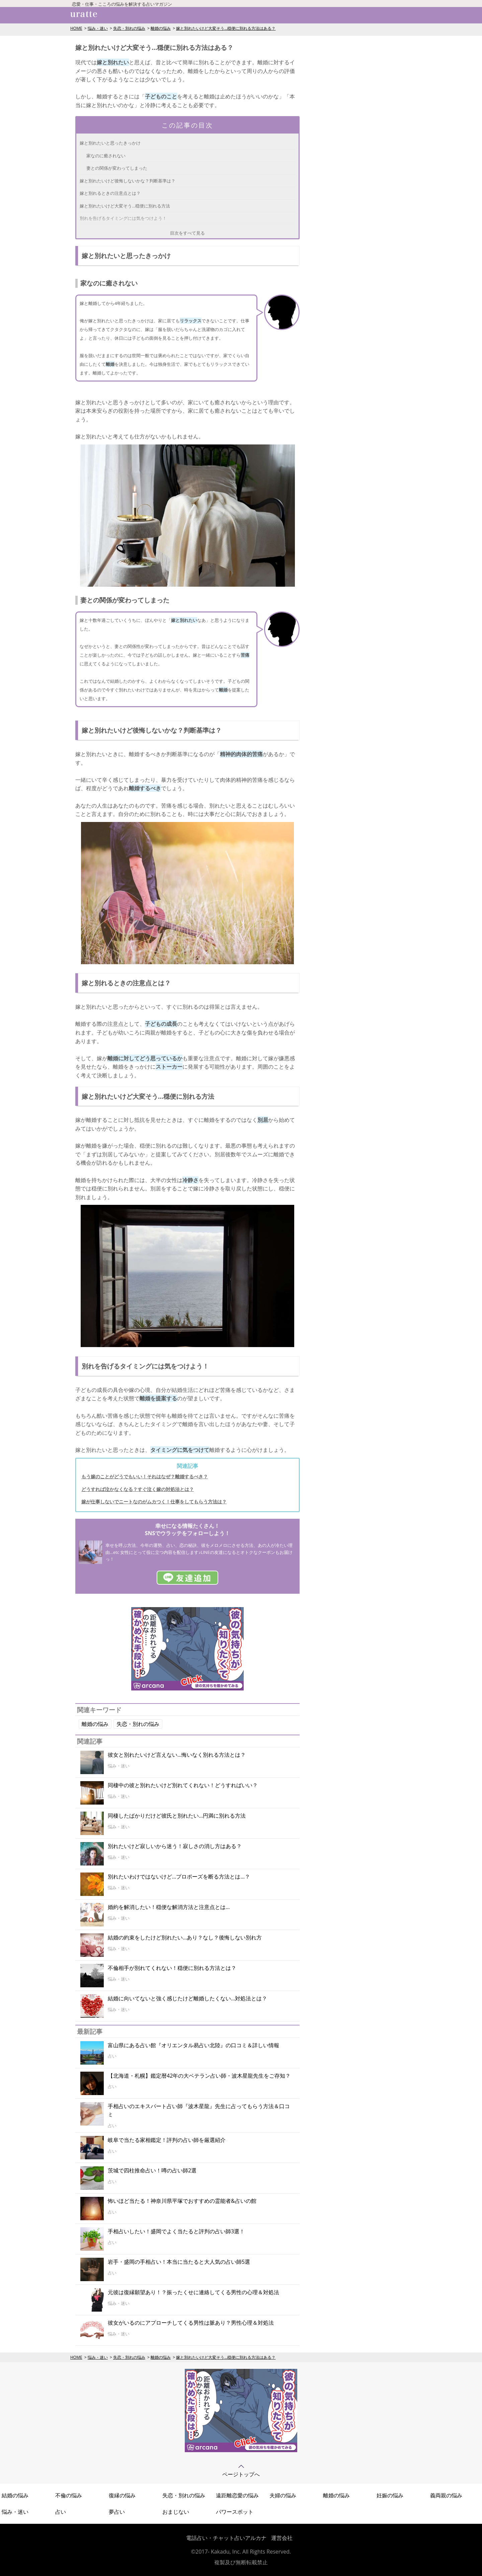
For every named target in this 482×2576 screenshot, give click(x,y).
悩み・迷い (98, 28)
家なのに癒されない (106, 156)
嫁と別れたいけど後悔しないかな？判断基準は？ (127, 181)
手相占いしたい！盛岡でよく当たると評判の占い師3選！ (176, 2231)
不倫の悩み (68, 2495)
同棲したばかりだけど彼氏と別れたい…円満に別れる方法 (177, 1815)
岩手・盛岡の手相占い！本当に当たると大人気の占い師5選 (179, 2261)
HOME (76, 28)
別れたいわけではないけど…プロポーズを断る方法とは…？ (179, 1876)
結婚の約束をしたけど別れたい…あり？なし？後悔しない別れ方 (185, 1937)
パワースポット (234, 2511)
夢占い (117, 2511)
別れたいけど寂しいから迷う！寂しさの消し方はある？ (175, 1846)
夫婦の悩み (282, 2495)
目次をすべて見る (187, 233)
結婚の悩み (15, 2495)
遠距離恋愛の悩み (237, 2495)
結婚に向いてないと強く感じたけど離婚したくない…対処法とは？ (187, 1998)
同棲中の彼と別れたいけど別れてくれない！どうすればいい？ (183, 1785)
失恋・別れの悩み (129, 28)
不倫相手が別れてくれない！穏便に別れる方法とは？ (172, 1968)
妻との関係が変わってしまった (116, 168)
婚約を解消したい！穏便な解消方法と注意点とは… (169, 1907)
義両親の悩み (446, 2495)
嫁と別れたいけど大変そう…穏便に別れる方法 (125, 206)
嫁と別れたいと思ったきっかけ (110, 143)
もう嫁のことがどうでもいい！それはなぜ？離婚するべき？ (144, 1476)
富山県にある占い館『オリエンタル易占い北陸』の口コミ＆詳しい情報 (193, 2045)
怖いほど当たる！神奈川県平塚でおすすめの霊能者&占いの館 (182, 2201)
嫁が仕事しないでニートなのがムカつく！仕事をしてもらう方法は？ (154, 1501)
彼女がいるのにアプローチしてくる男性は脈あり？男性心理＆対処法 (191, 2322)
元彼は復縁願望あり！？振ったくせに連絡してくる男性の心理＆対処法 (193, 2292)
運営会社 (282, 2538)
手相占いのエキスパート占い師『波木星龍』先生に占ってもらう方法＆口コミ (199, 2110)
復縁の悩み (122, 2495)
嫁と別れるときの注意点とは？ (110, 193)
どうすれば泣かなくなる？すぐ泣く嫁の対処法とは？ (137, 1489)
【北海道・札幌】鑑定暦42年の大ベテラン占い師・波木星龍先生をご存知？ (199, 2075)
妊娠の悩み (390, 2495)
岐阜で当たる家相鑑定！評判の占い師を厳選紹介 (167, 2140)
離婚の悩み (161, 28)
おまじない (175, 2511)
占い (60, 2511)
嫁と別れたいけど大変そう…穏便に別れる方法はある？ (225, 28)
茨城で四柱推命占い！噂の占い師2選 (152, 2170)
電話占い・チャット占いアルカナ (226, 2538)
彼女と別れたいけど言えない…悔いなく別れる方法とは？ (177, 1754)
